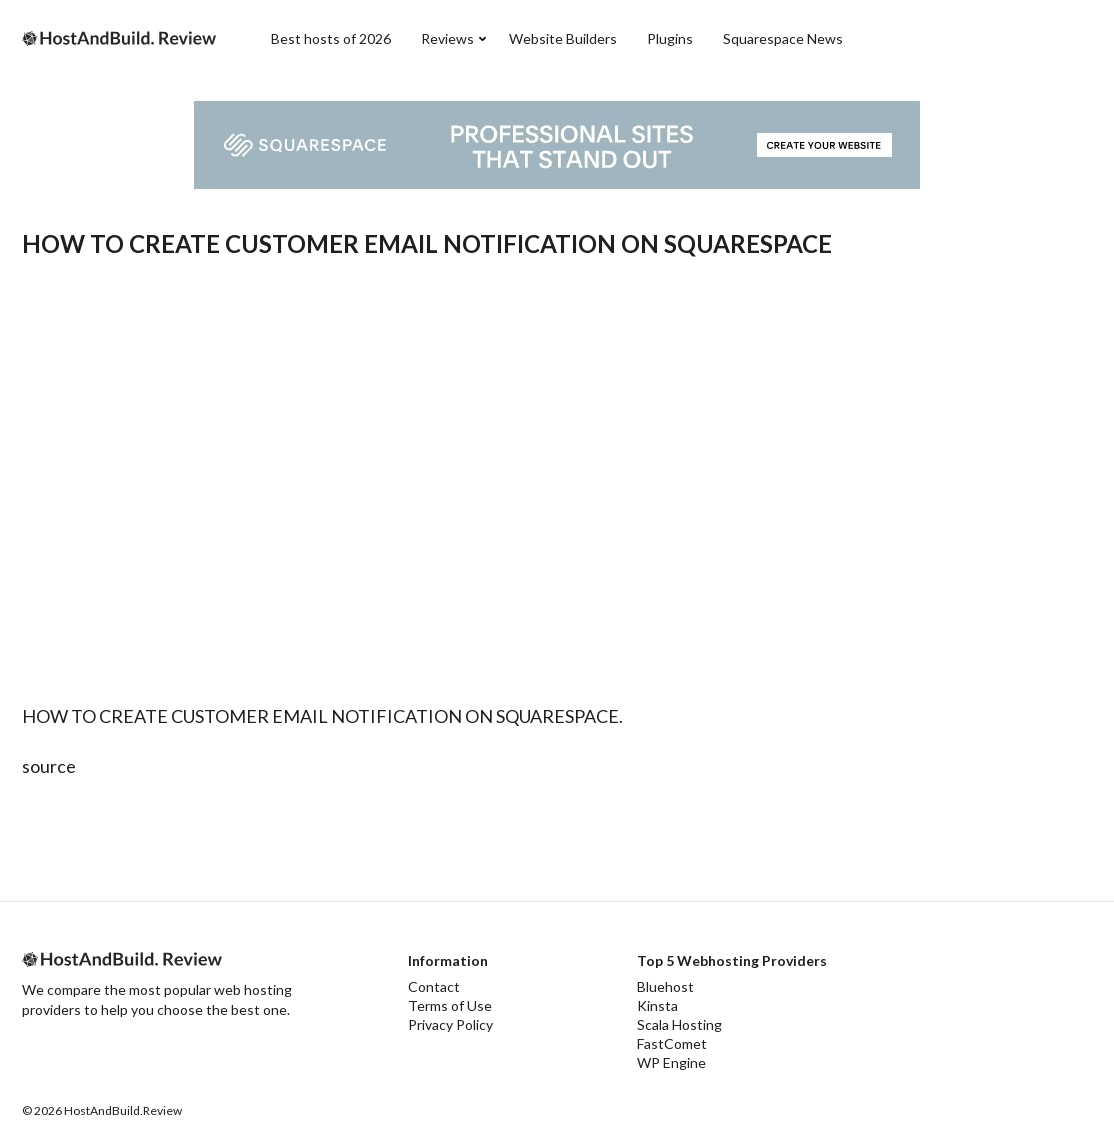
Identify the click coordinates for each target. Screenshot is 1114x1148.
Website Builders (563, 38)
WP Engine (671, 1062)
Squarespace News (783, 38)
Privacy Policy (450, 1024)
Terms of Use (450, 1005)
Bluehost (665, 986)
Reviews (447, 38)
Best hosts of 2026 (331, 38)
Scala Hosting (679, 1024)
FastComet (672, 1043)
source (49, 766)
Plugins (670, 38)
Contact (434, 986)
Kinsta (657, 1005)
